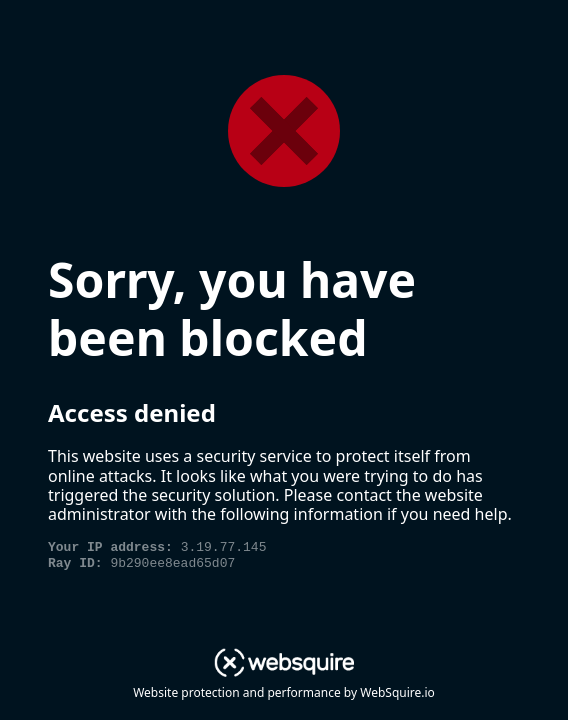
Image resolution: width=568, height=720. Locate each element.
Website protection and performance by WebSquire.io (284, 692)
